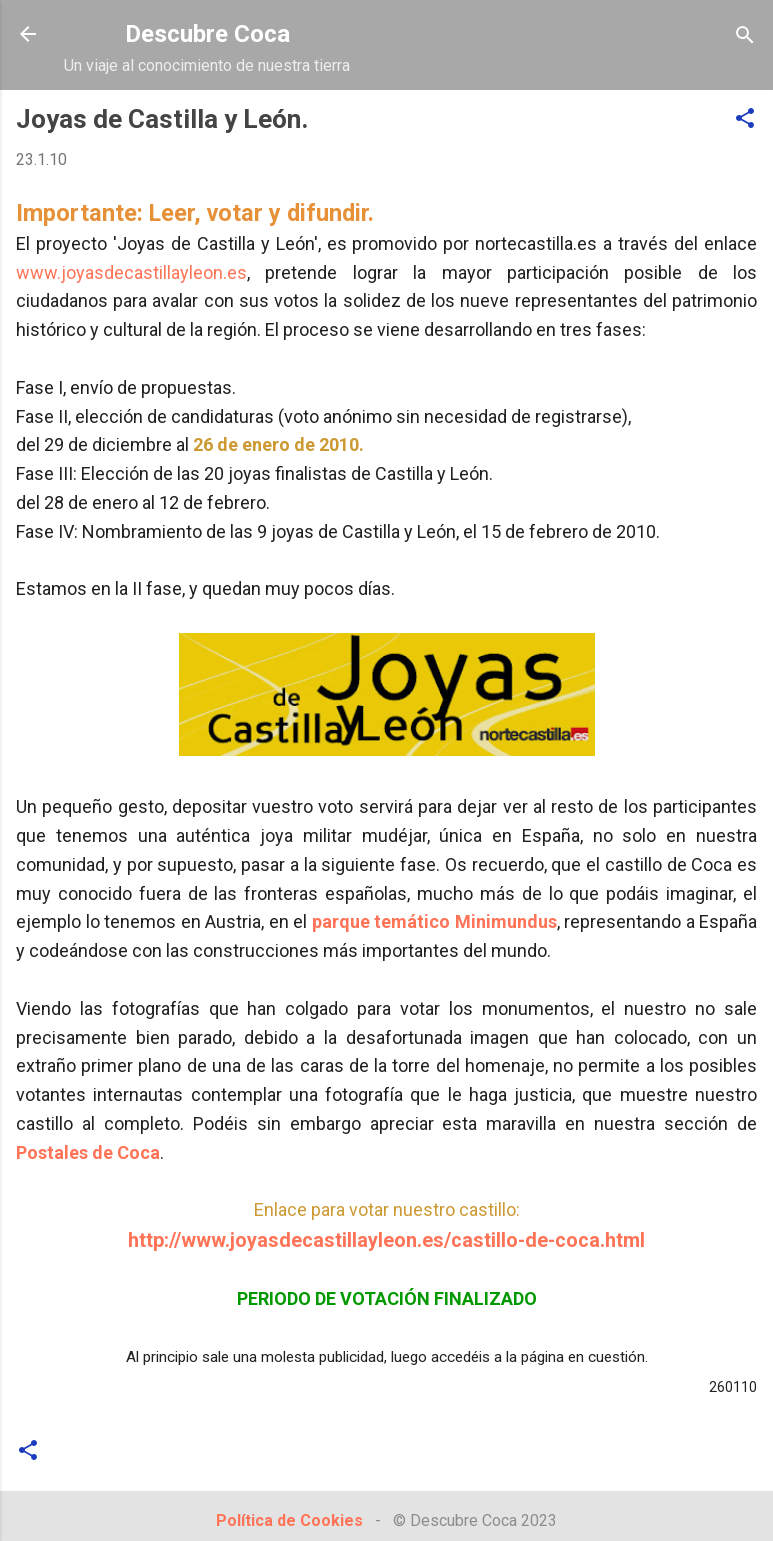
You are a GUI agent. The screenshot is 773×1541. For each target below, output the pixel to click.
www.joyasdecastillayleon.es (131, 272)
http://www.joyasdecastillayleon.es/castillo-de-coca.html (386, 1240)
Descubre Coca (207, 34)
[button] (745, 119)
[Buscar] (745, 36)
